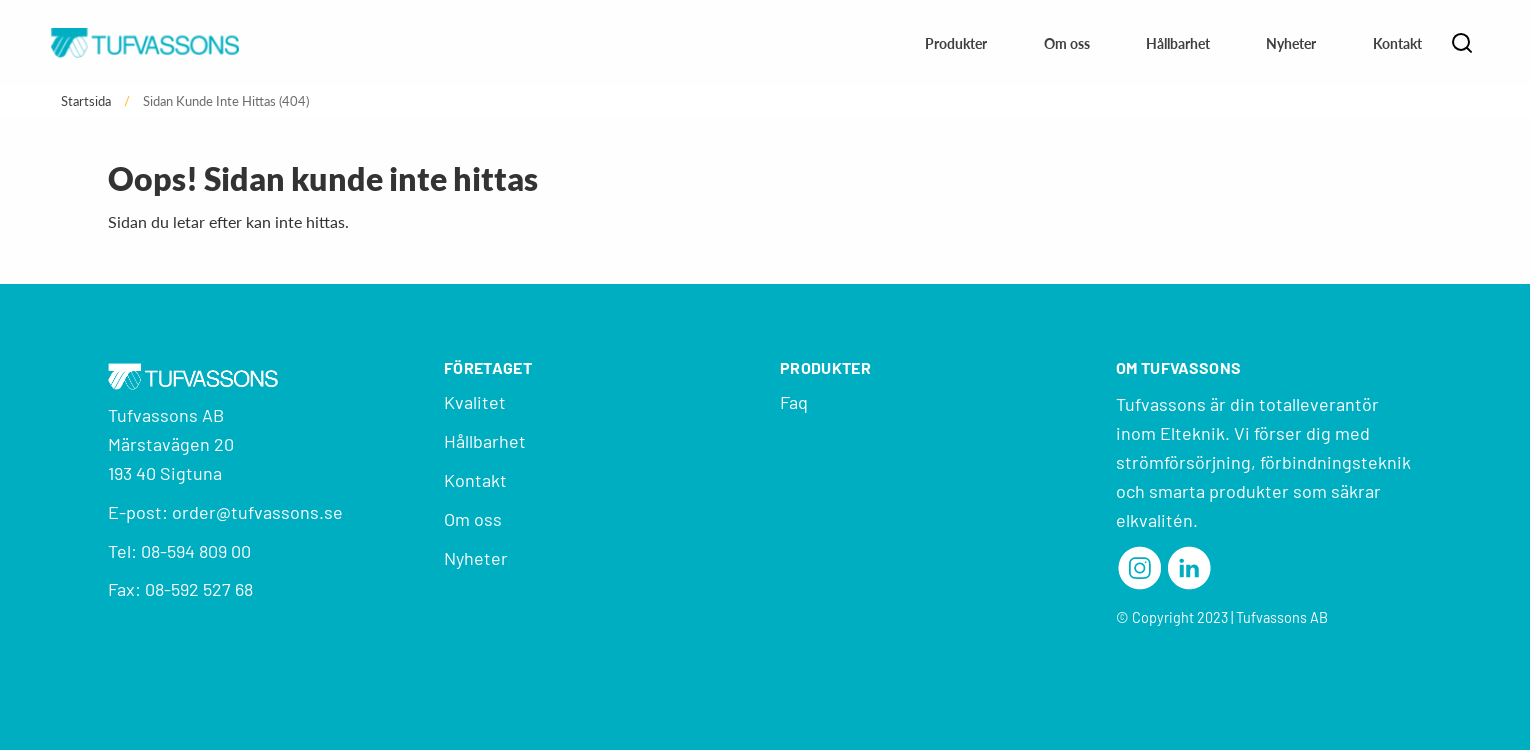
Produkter (956, 43)
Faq (794, 402)
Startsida (86, 101)
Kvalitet (475, 402)
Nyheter (1291, 43)
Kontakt (1397, 43)
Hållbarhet (1178, 43)
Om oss (1067, 43)
